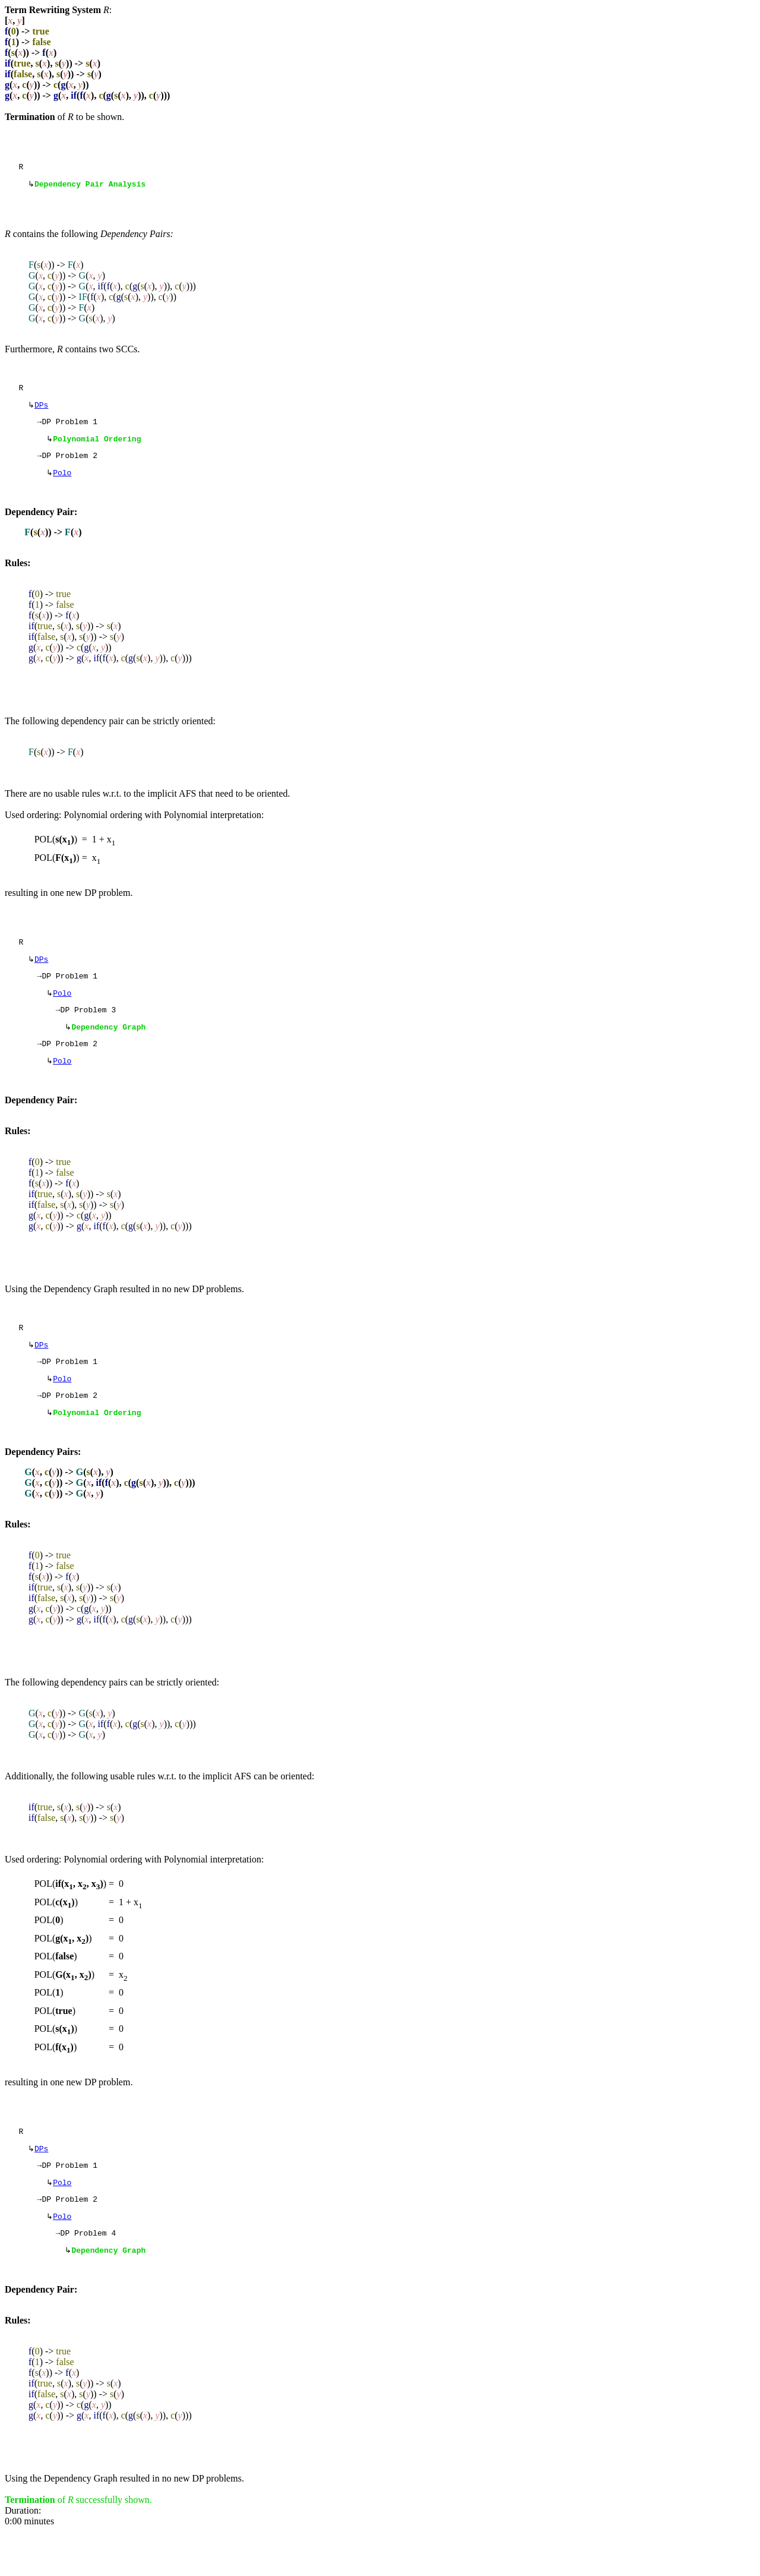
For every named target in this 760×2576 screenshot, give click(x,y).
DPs (41, 410)
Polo (62, 484)
